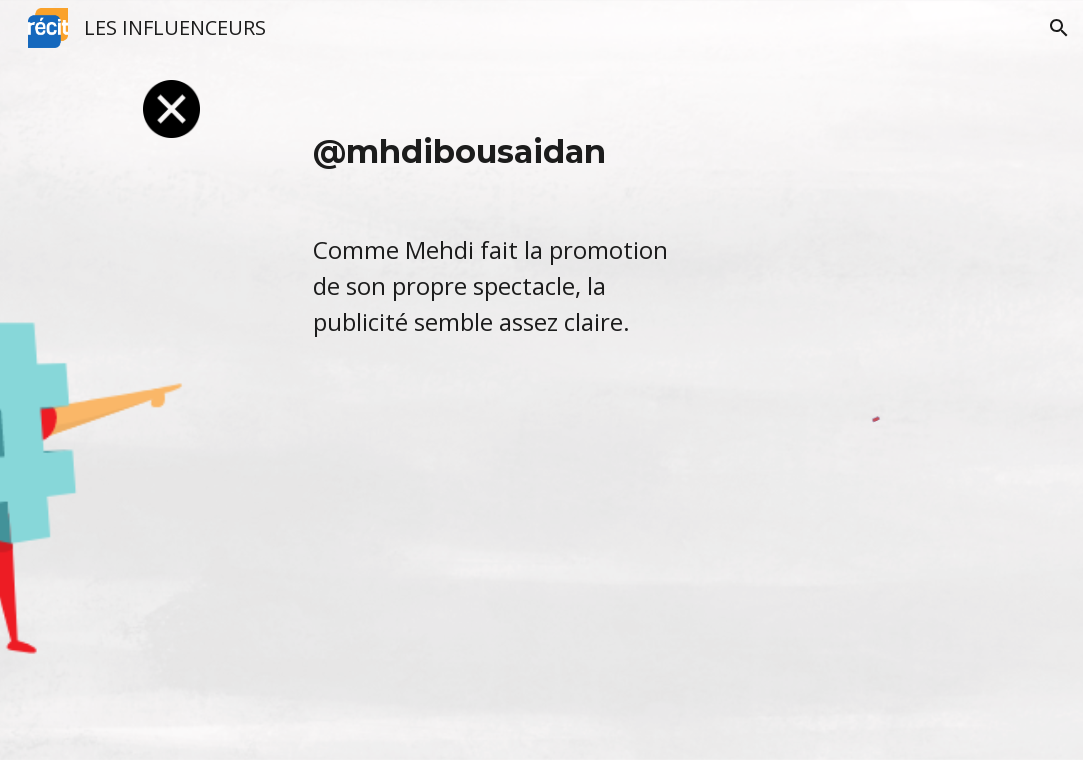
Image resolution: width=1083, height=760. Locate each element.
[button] (1059, 28)
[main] (500, 234)
